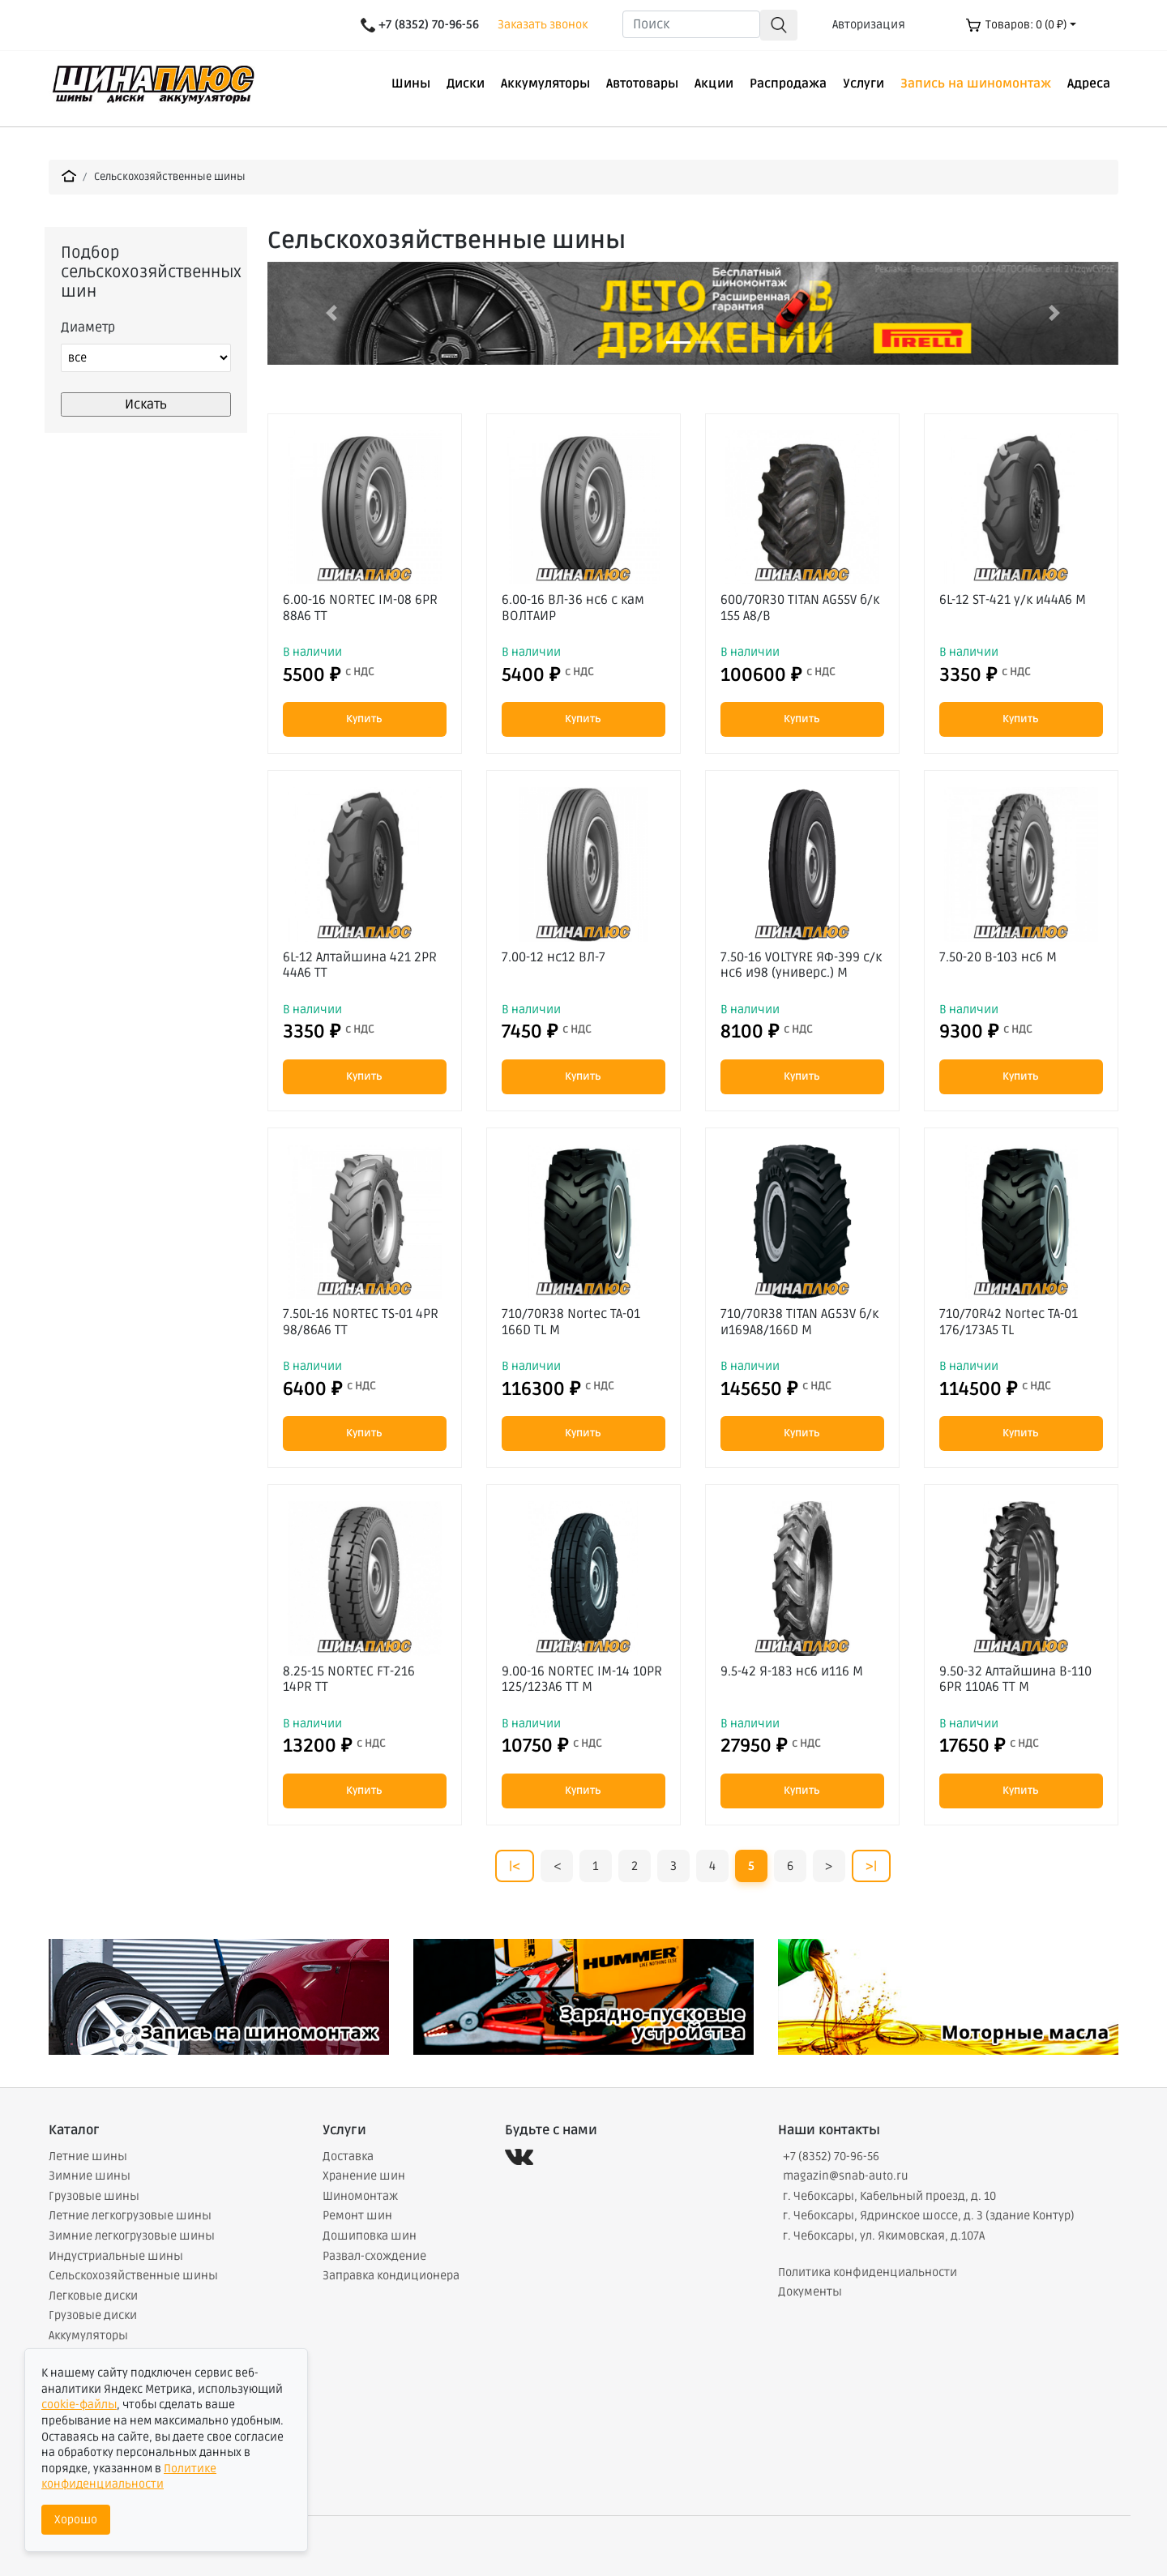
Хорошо (75, 2520)
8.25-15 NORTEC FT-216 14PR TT (349, 1679)
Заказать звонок (543, 25)
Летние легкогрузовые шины (130, 2216)
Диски (466, 83)
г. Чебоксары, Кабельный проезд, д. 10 (889, 2196)
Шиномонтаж (360, 2196)
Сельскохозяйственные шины (170, 176)
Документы (810, 2292)
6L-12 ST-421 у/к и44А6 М (1012, 600)
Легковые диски (93, 2296)
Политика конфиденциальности (867, 2272)
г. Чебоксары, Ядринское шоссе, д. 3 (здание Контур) (929, 2216)
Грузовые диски (93, 2315)
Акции (714, 83)
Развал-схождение (374, 2256)
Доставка (348, 2156)
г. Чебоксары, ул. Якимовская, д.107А (884, 2236)
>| (871, 1866)
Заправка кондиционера (391, 2276)
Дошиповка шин (370, 2236)
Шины (410, 83)
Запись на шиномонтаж (975, 83)
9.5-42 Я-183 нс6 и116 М (791, 1671)
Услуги (863, 83)
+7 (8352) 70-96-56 (831, 2156)
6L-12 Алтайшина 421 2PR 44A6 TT (360, 965)
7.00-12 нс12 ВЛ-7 (553, 957)
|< (514, 1866)
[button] (331, 313)
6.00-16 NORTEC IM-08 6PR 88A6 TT (360, 607)
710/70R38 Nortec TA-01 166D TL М (571, 1321)
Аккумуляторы (545, 83)
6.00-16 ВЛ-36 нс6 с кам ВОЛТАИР (573, 607)
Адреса (1088, 83)
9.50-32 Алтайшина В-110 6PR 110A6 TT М (1015, 1679)
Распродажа (788, 83)
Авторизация (868, 25)
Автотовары (642, 83)
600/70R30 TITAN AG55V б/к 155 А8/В (799, 607)
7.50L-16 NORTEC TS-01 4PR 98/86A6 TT (360, 1321)
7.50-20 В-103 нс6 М (998, 957)
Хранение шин (364, 2176)
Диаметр (88, 327)
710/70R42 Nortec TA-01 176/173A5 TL (1008, 1321)
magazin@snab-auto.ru (845, 2176)
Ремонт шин (357, 2216)
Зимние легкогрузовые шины (132, 2236)
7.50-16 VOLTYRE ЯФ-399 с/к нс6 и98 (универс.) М (801, 965)
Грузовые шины (94, 2196)
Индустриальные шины (116, 2256)
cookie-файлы (79, 2404)
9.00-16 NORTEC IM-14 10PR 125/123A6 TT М (582, 1679)
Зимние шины (89, 2176)
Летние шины (88, 2156)
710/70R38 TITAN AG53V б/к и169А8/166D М (799, 1321)
